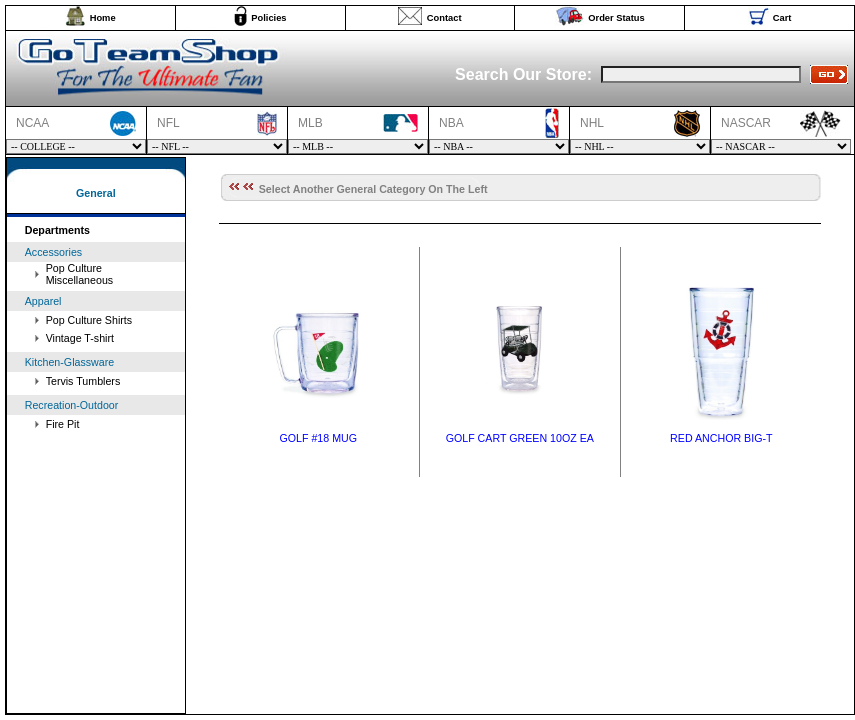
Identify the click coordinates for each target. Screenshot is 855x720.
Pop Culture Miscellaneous (80, 274)
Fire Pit (63, 424)
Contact (444, 18)
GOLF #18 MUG (318, 438)
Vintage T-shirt (80, 338)
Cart (782, 18)
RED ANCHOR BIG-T (721, 438)
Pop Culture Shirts (89, 320)
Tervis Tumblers (83, 381)
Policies (268, 18)
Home (103, 18)
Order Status (616, 18)
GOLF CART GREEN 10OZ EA (520, 438)
